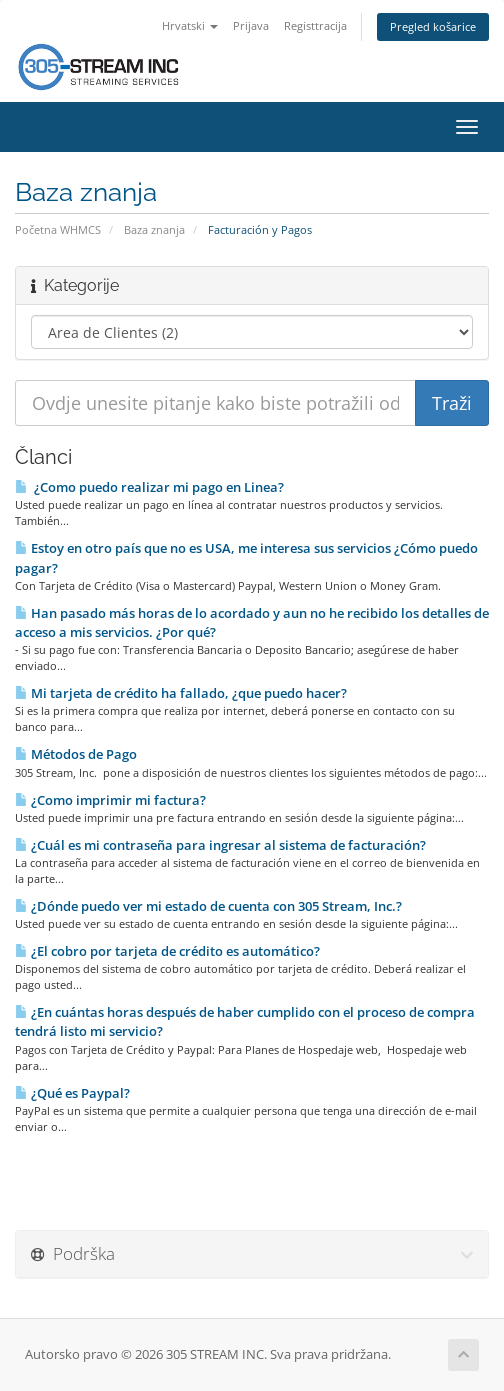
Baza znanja (154, 229)
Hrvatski (190, 25)
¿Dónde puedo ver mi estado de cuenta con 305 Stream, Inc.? (208, 906)
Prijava (251, 25)
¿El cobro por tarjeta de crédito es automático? (167, 951)
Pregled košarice (433, 26)
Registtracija (315, 25)
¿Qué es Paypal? (72, 1093)
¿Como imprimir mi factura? (110, 800)
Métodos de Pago (76, 754)
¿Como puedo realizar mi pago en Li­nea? (149, 487)
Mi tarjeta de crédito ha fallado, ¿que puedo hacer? (181, 693)
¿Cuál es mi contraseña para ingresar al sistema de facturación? (220, 845)
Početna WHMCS (58, 229)
